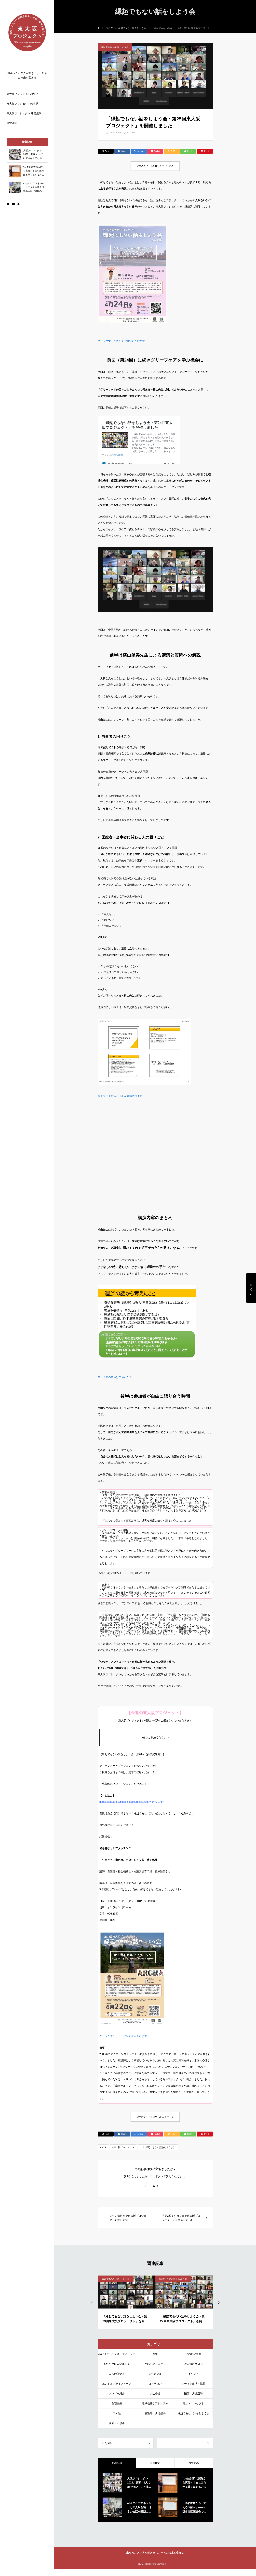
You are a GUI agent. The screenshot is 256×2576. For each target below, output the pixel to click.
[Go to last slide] (92, 2309)
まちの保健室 (117, 2380)
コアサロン (155, 2390)
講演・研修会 (117, 2430)
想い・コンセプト (193, 2410)
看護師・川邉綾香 (155, 2420)
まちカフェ (155, 2380)
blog (155, 2360)
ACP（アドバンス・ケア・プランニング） (116, 2362)
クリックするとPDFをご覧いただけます (121, 341)
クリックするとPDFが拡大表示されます (123, 2043)
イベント (193, 2380)
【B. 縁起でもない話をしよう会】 (157, 2154)
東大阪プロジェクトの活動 (22, 103)
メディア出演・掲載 (193, 2390)
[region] (27, 1288)
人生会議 (155, 2400)
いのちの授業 (193, 2360)
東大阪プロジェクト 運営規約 (24, 113)
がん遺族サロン (193, 2370)
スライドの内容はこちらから (115, 1384)
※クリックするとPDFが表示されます (120, 1102)
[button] (155, 2193)
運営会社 (12, 123)
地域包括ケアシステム (155, 2410)
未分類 (117, 2420)
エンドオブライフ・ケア (116, 2390)
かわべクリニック (155, 2370)
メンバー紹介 (117, 2400)
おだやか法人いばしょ (117, 2370)
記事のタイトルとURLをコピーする (155, 166)
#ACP (103, 2154)
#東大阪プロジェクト (123, 2154)
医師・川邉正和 (193, 2400)
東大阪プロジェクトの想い (22, 94)
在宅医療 (116, 2410)
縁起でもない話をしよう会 (115, 47)
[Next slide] (218, 2309)
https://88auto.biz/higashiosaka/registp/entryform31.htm (131, 1808)
